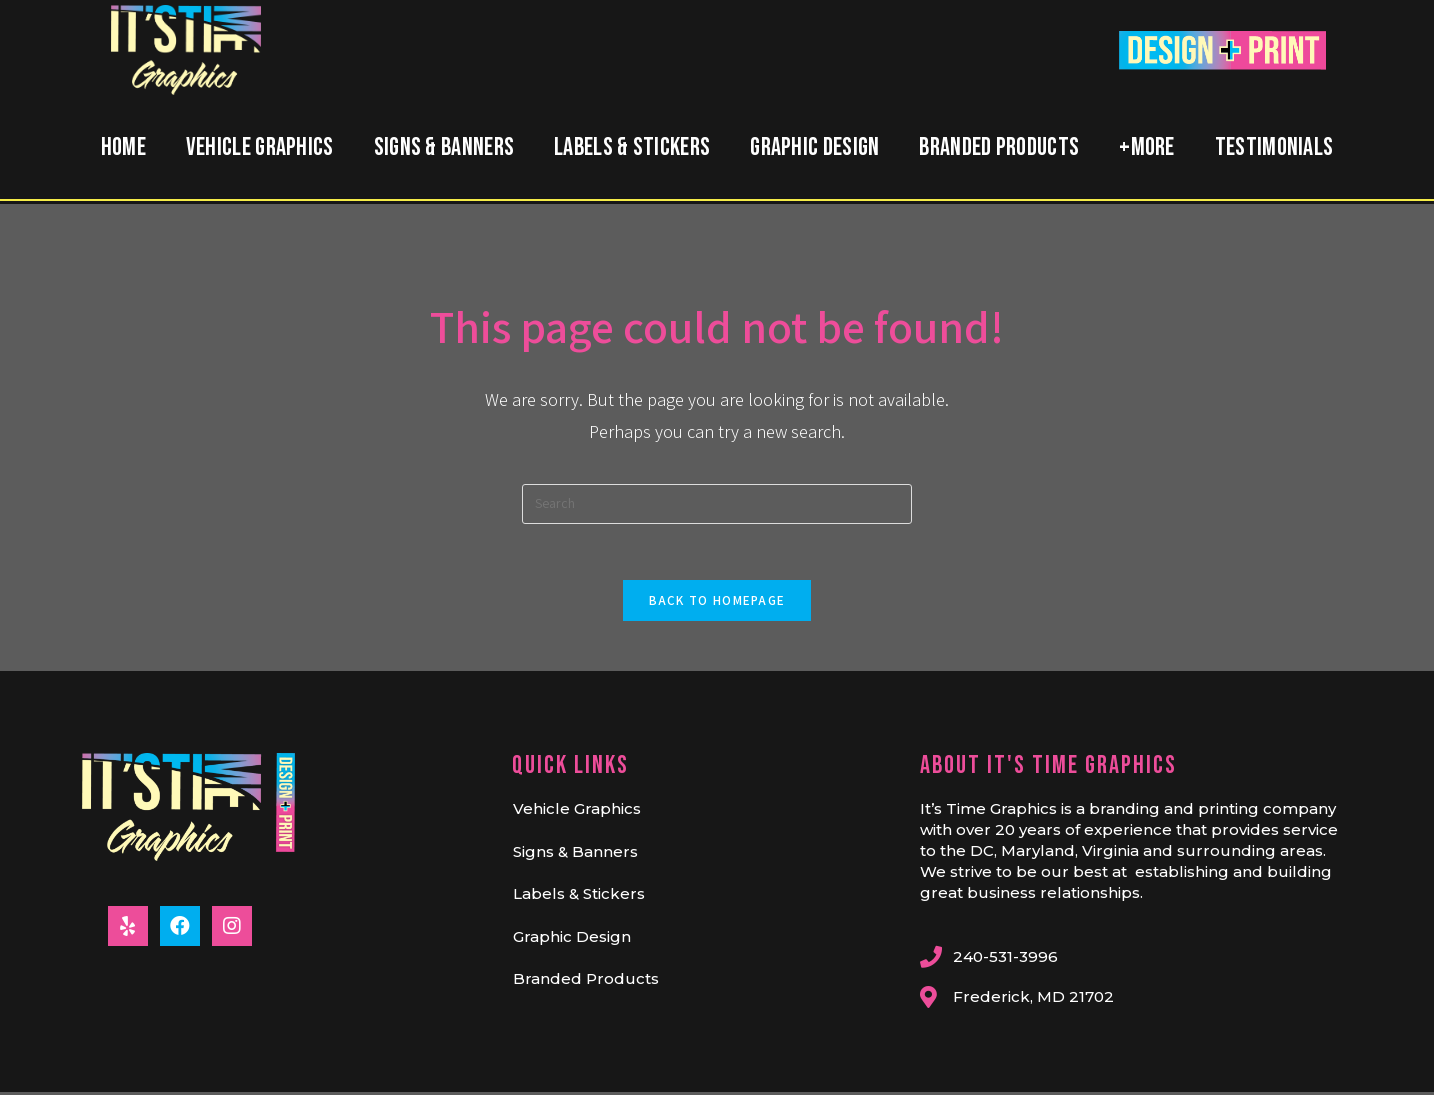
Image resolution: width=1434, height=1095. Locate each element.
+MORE (1147, 147)
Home (123, 147)
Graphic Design (814, 147)
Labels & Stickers (632, 147)
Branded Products (999, 147)
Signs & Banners (444, 147)
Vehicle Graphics (260, 147)
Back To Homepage (717, 604)
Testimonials (1274, 147)
